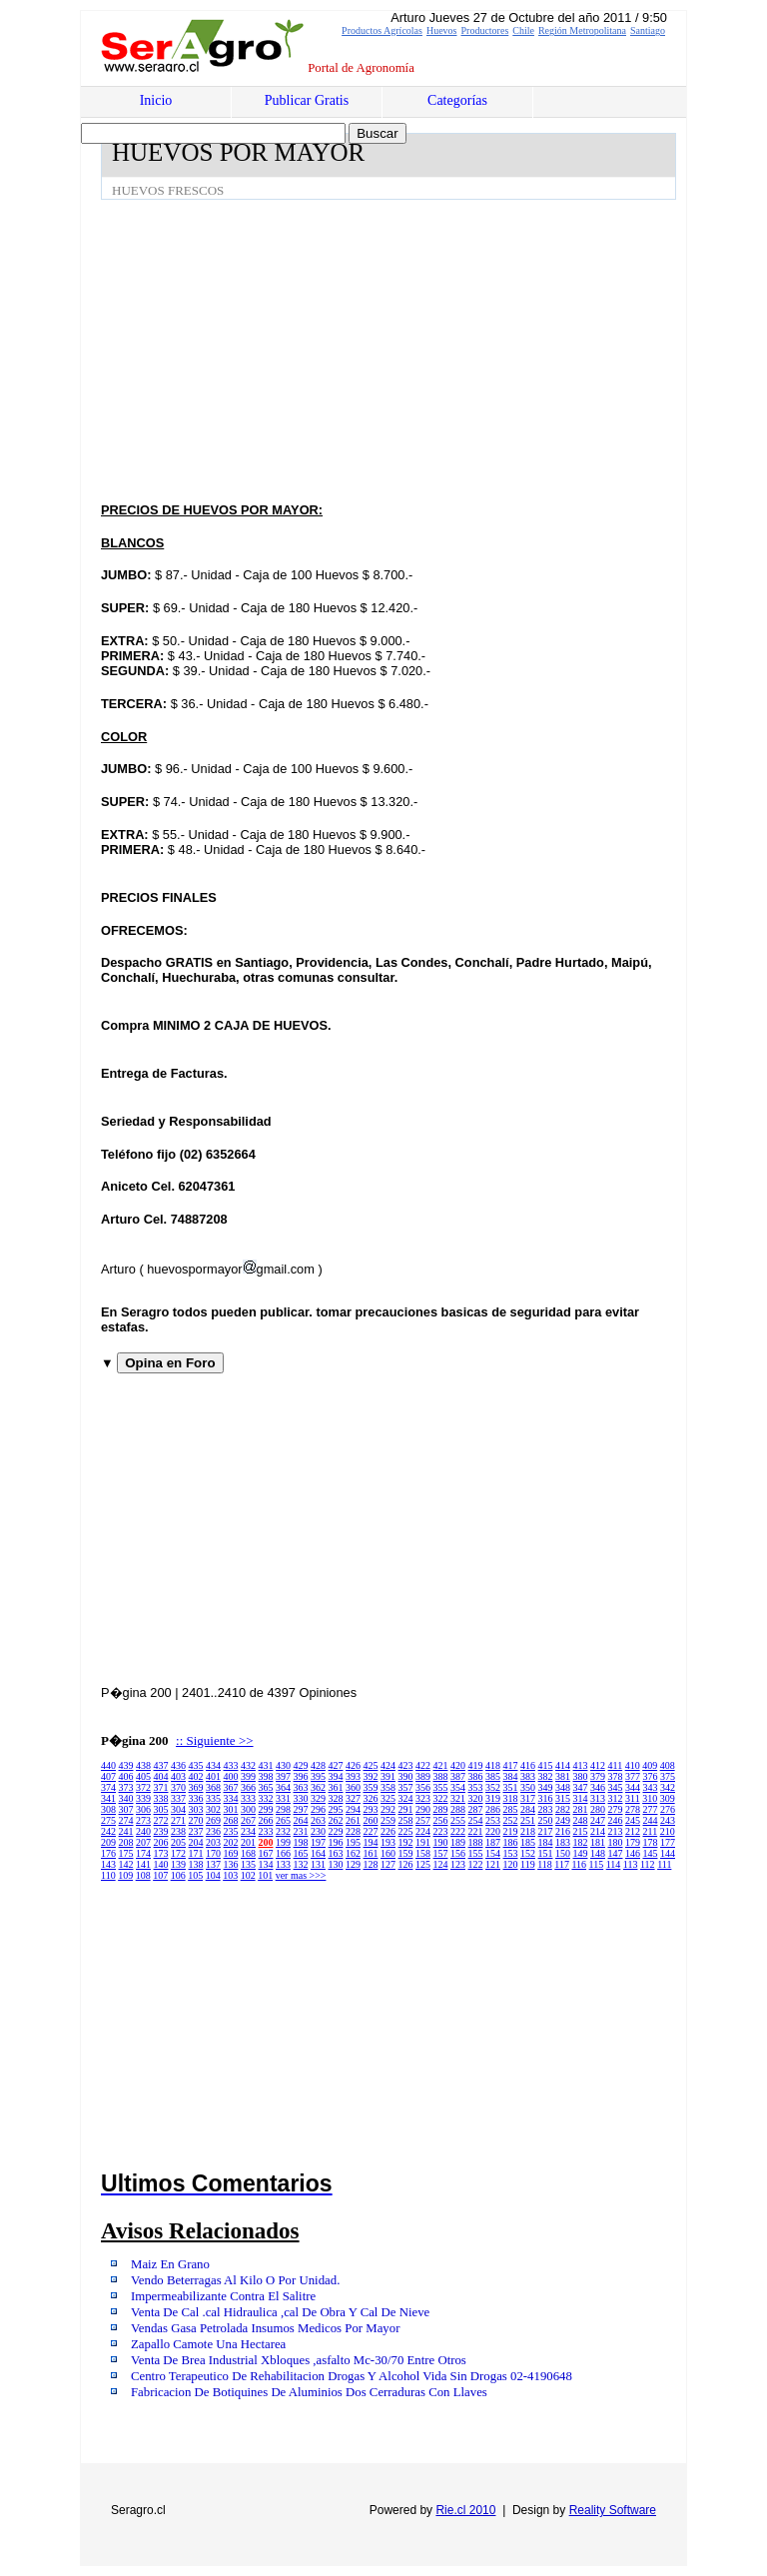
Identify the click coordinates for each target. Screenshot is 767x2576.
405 (143, 1776)
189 (457, 1842)
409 (649, 1765)
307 (126, 1809)
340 (126, 1798)
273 (143, 1820)
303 (196, 1809)
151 (545, 1853)
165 (301, 1853)
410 (632, 1765)
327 (353, 1798)
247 (597, 1820)
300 (248, 1809)
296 (318, 1809)
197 (318, 1842)
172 (178, 1853)
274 (126, 1820)
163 (336, 1853)
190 (440, 1842)
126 (405, 1864)
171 (196, 1853)
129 (353, 1864)
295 (336, 1809)
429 (301, 1765)
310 (649, 1798)
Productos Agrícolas (382, 30)
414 (562, 1765)
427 (336, 1765)
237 (196, 1831)
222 (457, 1831)
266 (266, 1820)
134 (266, 1864)
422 (422, 1765)
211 (650, 1831)
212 (632, 1831)
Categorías (457, 100)
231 (301, 1831)
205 (178, 1842)
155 (475, 1853)
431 (266, 1765)
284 (527, 1809)
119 (527, 1864)
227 (371, 1831)
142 (126, 1864)
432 (248, 1765)
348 (562, 1787)
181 (597, 1842)
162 (353, 1853)
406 (126, 1776)
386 (475, 1776)
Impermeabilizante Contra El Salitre (223, 2296)
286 (492, 1809)
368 (213, 1787)
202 (231, 1842)
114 (613, 1864)
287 (475, 1809)
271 (178, 1820)
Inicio (156, 100)
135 (248, 1864)
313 (597, 1798)
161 (371, 1853)
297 (301, 1809)
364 (283, 1787)
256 (440, 1820)
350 (527, 1787)
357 (405, 1787)
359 (371, 1787)
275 (108, 1820)
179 (632, 1842)
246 (615, 1820)
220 (492, 1831)
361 (336, 1787)
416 (527, 1765)
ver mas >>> (301, 1875)
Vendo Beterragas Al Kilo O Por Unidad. (235, 2280)
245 (632, 1820)
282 (562, 1809)
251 (527, 1820)
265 (283, 1820)
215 (580, 1831)
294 (353, 1809)
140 (161, 1864)
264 (301, 1820)
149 (580, 1853)
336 (196, 1798)
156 (457, 1853)
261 (353, 1820)
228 (353, 1831)
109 (125, 1875)
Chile (523, 30)
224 (422, 1831)
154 (492, 1853)
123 (457, 1864)
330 (301, 1798)
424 (388, 1765)
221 (475, 1831)
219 (510, 1831)
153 (510, 1853)
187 (492, 1842)
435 (196, 1765)
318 (510, 1798)
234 (248, 1831)
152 (527, 1853)
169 (231, 1853)
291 (405, 1809)
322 (440, 1798)
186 (510, 1842)
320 (475, 1798)
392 (371, 1776)
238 (178, 1831)
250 (545, 1820)
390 (405, 1776)
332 (266, 1798)
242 (108, 1831)
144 (667, 1853)
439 (126, 1765)
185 (527, 1842)
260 (371, 1820)
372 (143, 1787)
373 (126, 1787)
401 (213, 1776)
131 (318, 1864)
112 (647, 1864)
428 (318, 1765)
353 (475, 1787)
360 (353, 1787)
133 (283, 1864)
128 (371, 1864)
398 (266, 1776)
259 (388, 1820)
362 (318, 1787)
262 (336, 1820)
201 (248, 1842)
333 (248, 1798)
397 (283, 1776)
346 (597, 1787)
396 (301, 1776)
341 (108, 1798)
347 (580, 1787)
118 (544, 1864)
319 (492, 1798)
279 (615, 1809)
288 (457, 1809)
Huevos (441, 30)
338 (161, 1798)
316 (545, 1798)
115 (596, 1864)
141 (143, 1864)
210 (667, 1831)
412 (597, 1765)
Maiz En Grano (170, 2264)
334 (231, 1798)
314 (580, 1798)
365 (266, 1787)
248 (580, 1820)
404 (161, 1776)
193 (388, 1842)
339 (143, 1798)
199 (283, 1842)
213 (615, 1831)
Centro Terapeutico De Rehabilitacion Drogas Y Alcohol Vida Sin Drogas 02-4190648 (351, 2376)
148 (597, 1853)
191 (422, 1842)
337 (178, 1798)
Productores (485, 30)
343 (650, 1787)
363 (301, 1787)
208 (126, 1842)
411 (615, 1765)
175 (126, 1853)
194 (371, 1842)
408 (667, 1765)
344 (632, 1787)
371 (161, 1787)
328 (336, 1798)
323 (422, 1798)
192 (405, 1842)
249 (562, 1820)
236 (213, 1831)
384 (510, 1776)
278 (632, 1809)
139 (178, 1864)
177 (667, 1842)
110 (108, 1875)
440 (108, 1765)
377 (632, 1776)
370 (178, 1787)
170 (213, 1853)
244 (650, 1820)
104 (213, 1875)
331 (283, 1798)
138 (196, 1864)
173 (161, 1853)
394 (336, 1776)
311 (632, 1798)
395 (318, 1776)
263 (318, 1820)
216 (562, 1831)
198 (301, 1842)
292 (388, 1809)
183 (562, 1842)
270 (196, 1820)
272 (161, 1820)
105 (195, 1875)
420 (457, 1765)
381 (562, 1776)
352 (492, 1787)
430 (283, 1765)
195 (353, 1842)
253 (492, 1820)
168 (248, 1853)
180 (615, 1842)
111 (664, 1864)
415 (545, 1765)
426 (353, 1765)
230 (318, 1831)
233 (266, 1831)
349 (545, 1787)
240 (143, 1831)
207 (143, 1842)
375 (667, 1776)
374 (108, 1787)
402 (196, 1776)
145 (650, 1853)
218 (527, 1831)
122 (475, 1864)
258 (405, 1820)
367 (231, 1787)
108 (143, 1875)
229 (336, 1831)
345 (615, 1787)
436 (178, 1765)
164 (318, 1853)
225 (405, 1831)
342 (667, 1787)
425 (371, 1765)
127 (388, 1864)
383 (527, 1776)
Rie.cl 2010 (465, 2510)
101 (265, 1875)
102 (248, 1875)
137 (213, 1864)
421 (440, 1765)
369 (196, 1787)
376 (650, 1776)
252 (510, 1820)
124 (440, 1864)
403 (178, 1776)
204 (196, 1842)
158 (422, 1853)
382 (545, 1776)
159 (405, 1853)
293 (371, 1809)
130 (336, 1864)
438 (143, 1765)
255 (457, 1820)
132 (301, 1864)
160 (388, 1853)
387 (457, 1776)
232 (283, 1831)
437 (161, 1765)
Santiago (647, 30)
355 (440, 1787)
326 (371, 1798)
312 (615, 1798)
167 (266, 1853)
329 (318, 1798)
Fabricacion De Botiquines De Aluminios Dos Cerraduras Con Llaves (309, 2392)
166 (283, 1853)
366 (248, 1787)
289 (440, 1809)
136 (231, 1864)
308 (108, 1809)
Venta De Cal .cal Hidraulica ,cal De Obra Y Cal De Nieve (280, 2312)
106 (178, 1875)
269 (213, 1820)
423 (405, 1765)
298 (283, 1809)
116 (578, 1864)
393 (353, 1776)
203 (213, 1842)
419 (475, 1765)
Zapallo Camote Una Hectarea (208, 2344)
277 (650, 1809)
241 (126, 1831)
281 (580, 1809)
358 (388, 1787)
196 (336, 1842)
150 (562, 1853)
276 (667, 1809)
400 (231, 1776)
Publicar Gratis (307, 100)
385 (492, 1776)
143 (108, 1864)
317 (527, 1798)
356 (422, 1787)
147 (615, 1853)
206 (161, 1842)
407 (108, 1776)
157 (440, 1853)
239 (161, 1831)
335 (213, 1798)
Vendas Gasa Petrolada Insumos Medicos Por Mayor (265, 2328)
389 (422, 1776)
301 (231, 1809)
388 (440, 1776)
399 (248, 1776)
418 (492, 1765)
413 (580, 1765)
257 (422, 1820)
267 (248, 1820)
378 (615, 1776)
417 (510, 1765)
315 (562, 1798)
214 (597, 1831)
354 (457, 1787)
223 (440, 1831)
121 (492, 1864)
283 (545, 1809)
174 (143, 1853)
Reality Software (612, 2510)
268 (231, 1820)
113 (630, 1864)
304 (178, 1809)
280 (597, 1809)
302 (213, 1809)
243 (667, 1820)
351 (510, 1787)
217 (545, 1831)
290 (422, 1809)
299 (266, 1809)
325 (388, 1798)
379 (597, 1776)
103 (230, 1875)
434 (213, 1765)
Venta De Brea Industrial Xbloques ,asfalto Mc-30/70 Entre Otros (298, 2360)
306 (143, 1809)
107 (160, 1875)
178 (650, 1842)
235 (231, 1831)
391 (388, 1776)
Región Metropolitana (582, 30)
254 (475, 1820)
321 (457, 1798)
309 (667, 1798)
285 (510, 1809)
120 (510, 1864)
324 (405, 1798)
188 (475, 1842)
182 (580, 1842)
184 (545, 1842)
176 (108, 1853)
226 (388, 1831)
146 (632, 1853)
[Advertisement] (434, 349)
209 (108, 1842)
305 (161, 1809)
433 (231, 1765)
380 (580, 1776)
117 (561, 1864)
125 (422, 1864)
